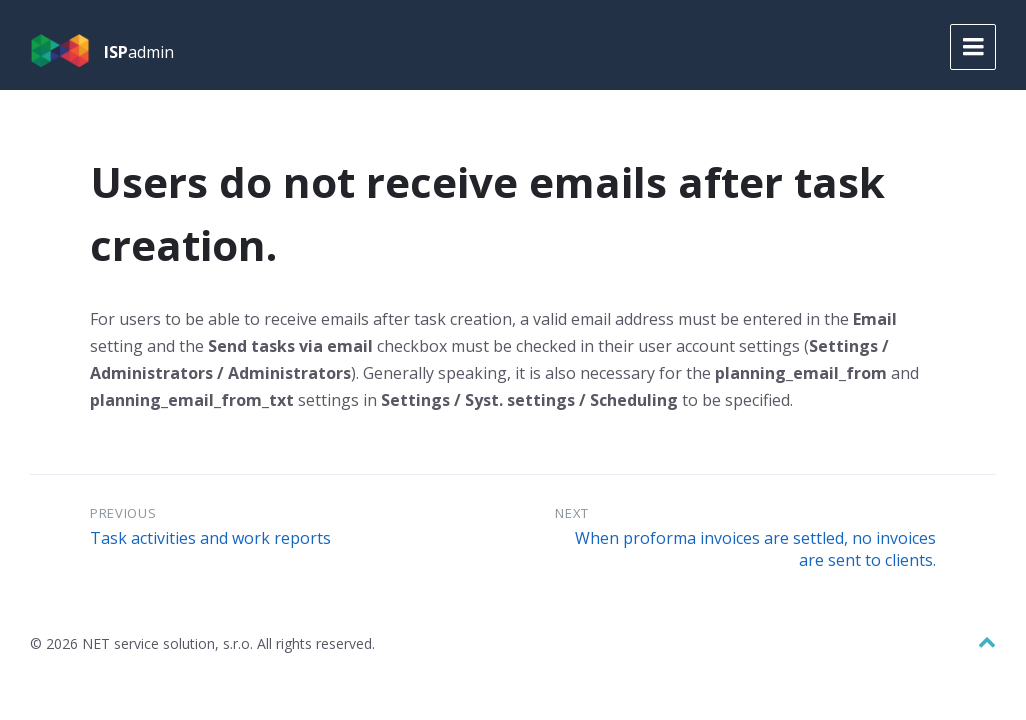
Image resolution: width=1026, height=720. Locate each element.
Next (572, 513)
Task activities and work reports (210, 538)
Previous (123, 513)
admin (139, 52)
